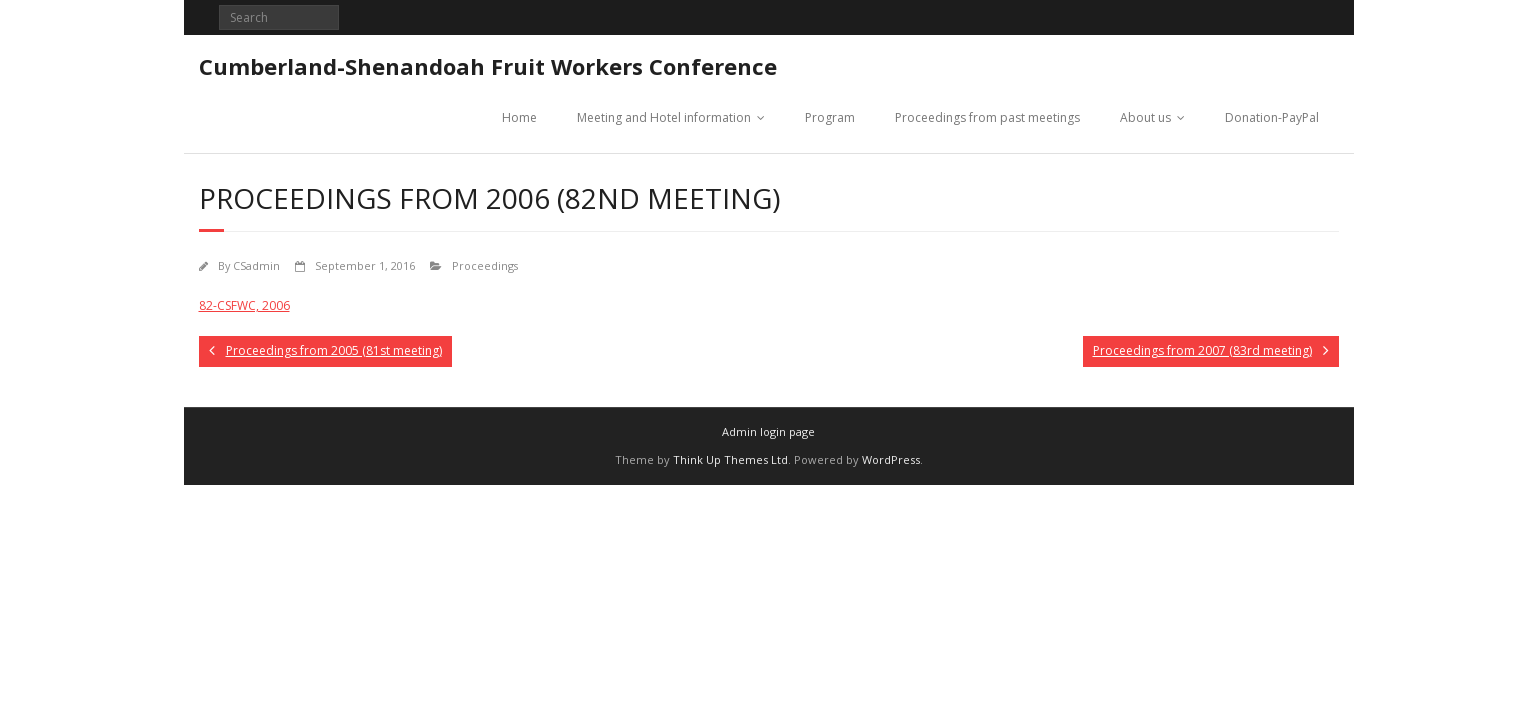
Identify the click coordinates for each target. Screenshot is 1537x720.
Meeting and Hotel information (664, 117)
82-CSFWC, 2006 (244, 305)
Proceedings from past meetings (987, 117)
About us (1145, 117)
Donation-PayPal (1272, 117)
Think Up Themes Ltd (730, 459)
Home (519, 117)
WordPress (891, 459)
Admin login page (768, 431)
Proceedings (485, 265)
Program (830, 117)
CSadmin (256, 265)
